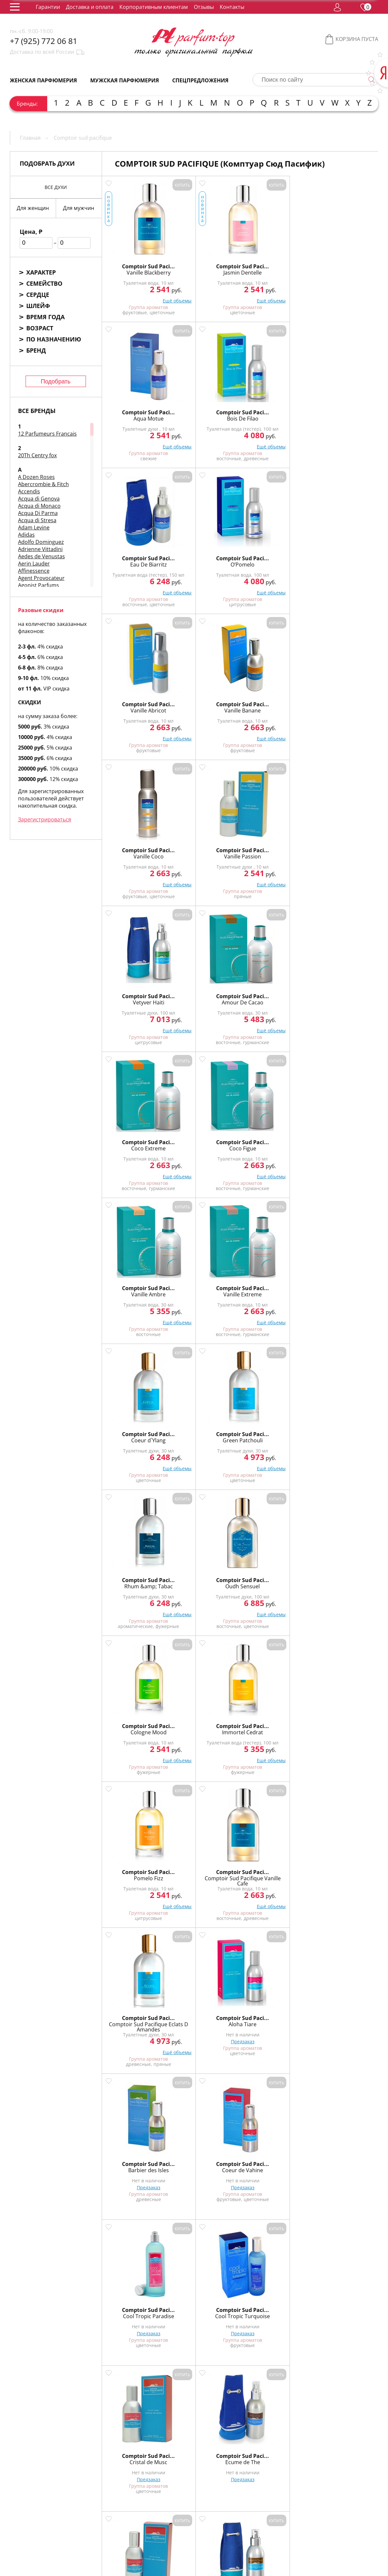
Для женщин (33, 208)
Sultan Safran (136, 1726)
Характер (41, 272)
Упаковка (152, 2514)
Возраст (39, 328)
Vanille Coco (136, 558)
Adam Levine (34, 527)
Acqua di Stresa (37, 520)
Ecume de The (343, 1288)
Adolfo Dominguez (41, 542)
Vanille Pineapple (343, 1726)
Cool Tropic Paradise (136, 1288)
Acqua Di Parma (38, 513)
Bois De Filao (343, 266)
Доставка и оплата (89, 6)
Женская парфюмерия (43, 80)
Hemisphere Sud (343, 2018)
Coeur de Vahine (343, 1142)
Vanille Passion (205, 558)
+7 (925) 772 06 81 (43, 41)
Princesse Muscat (343, 1580)
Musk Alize (344, 1872)
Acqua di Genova (39, 498)
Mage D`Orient (274, 1872)
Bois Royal (205, 2164)
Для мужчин (78, 208)
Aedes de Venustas (41, 556)
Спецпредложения (200, 80)
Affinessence (34, 570)
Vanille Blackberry (136, 266)
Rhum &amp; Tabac (274, 850)
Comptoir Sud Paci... (136, 260)
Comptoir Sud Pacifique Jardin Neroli (136, 2313)
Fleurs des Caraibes (136, 1434)
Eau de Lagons (205, 1872)
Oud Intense (136, 2164)
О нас (100, 2514)
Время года (45, 317)
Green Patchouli (205, 850)
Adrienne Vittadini (40, 549)
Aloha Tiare (205, 1142)
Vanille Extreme (343, 704)
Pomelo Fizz (274, 996)
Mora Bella (205, 1580)
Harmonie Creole (205, 1434)
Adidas (26, 534)
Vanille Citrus (274, 1726)
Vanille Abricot (274, 412)
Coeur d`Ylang (136, 850)
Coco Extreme (136, 704)
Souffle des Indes (205, 2018)
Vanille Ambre (274, 704)
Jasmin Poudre (344, 2164)
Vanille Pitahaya (136, 1872)
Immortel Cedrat (205, 996)
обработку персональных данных (135, 2556)
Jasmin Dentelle (205, 266)
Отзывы (204, 6)
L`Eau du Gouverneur (343, 1434)
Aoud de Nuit (274, 2018)
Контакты (232, 6)
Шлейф (38, 306)
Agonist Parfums (38, 585)
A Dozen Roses (36, 477)
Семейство (44, 283)
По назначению (53, 339)
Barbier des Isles (274, 1142)
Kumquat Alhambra (274, 1434)
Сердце (37, 295)
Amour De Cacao (343, 558)
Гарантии (48, 6)
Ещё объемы (152, 300)
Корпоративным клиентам (153, 6)
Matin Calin (136, 1580)
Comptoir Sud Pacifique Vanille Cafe (343, 999)
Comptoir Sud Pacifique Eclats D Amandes (136, 1148)
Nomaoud (136, 2018)
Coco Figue (205, 704)
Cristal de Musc (274, 1288)
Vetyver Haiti (274, 558)
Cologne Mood (136, 996)
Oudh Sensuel (343, 850)
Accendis (29, 491)
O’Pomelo (205, 412)
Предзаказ (205, 1160)
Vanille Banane (343, 412)
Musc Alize (274, 1580)
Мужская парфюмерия (124, 80)
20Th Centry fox (37, 455)
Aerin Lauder (34, 563)
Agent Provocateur (41, 578)
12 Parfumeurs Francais (47, 433)
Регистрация (112, 2540)
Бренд (36, 350)
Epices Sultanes (274, 2164)
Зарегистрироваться (44, 819)
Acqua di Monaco (39, 505)
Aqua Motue (274, 266)
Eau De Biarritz (136, 412)
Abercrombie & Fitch (43, 484)
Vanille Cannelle (205, 1726)
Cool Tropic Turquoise (205, 1288)
